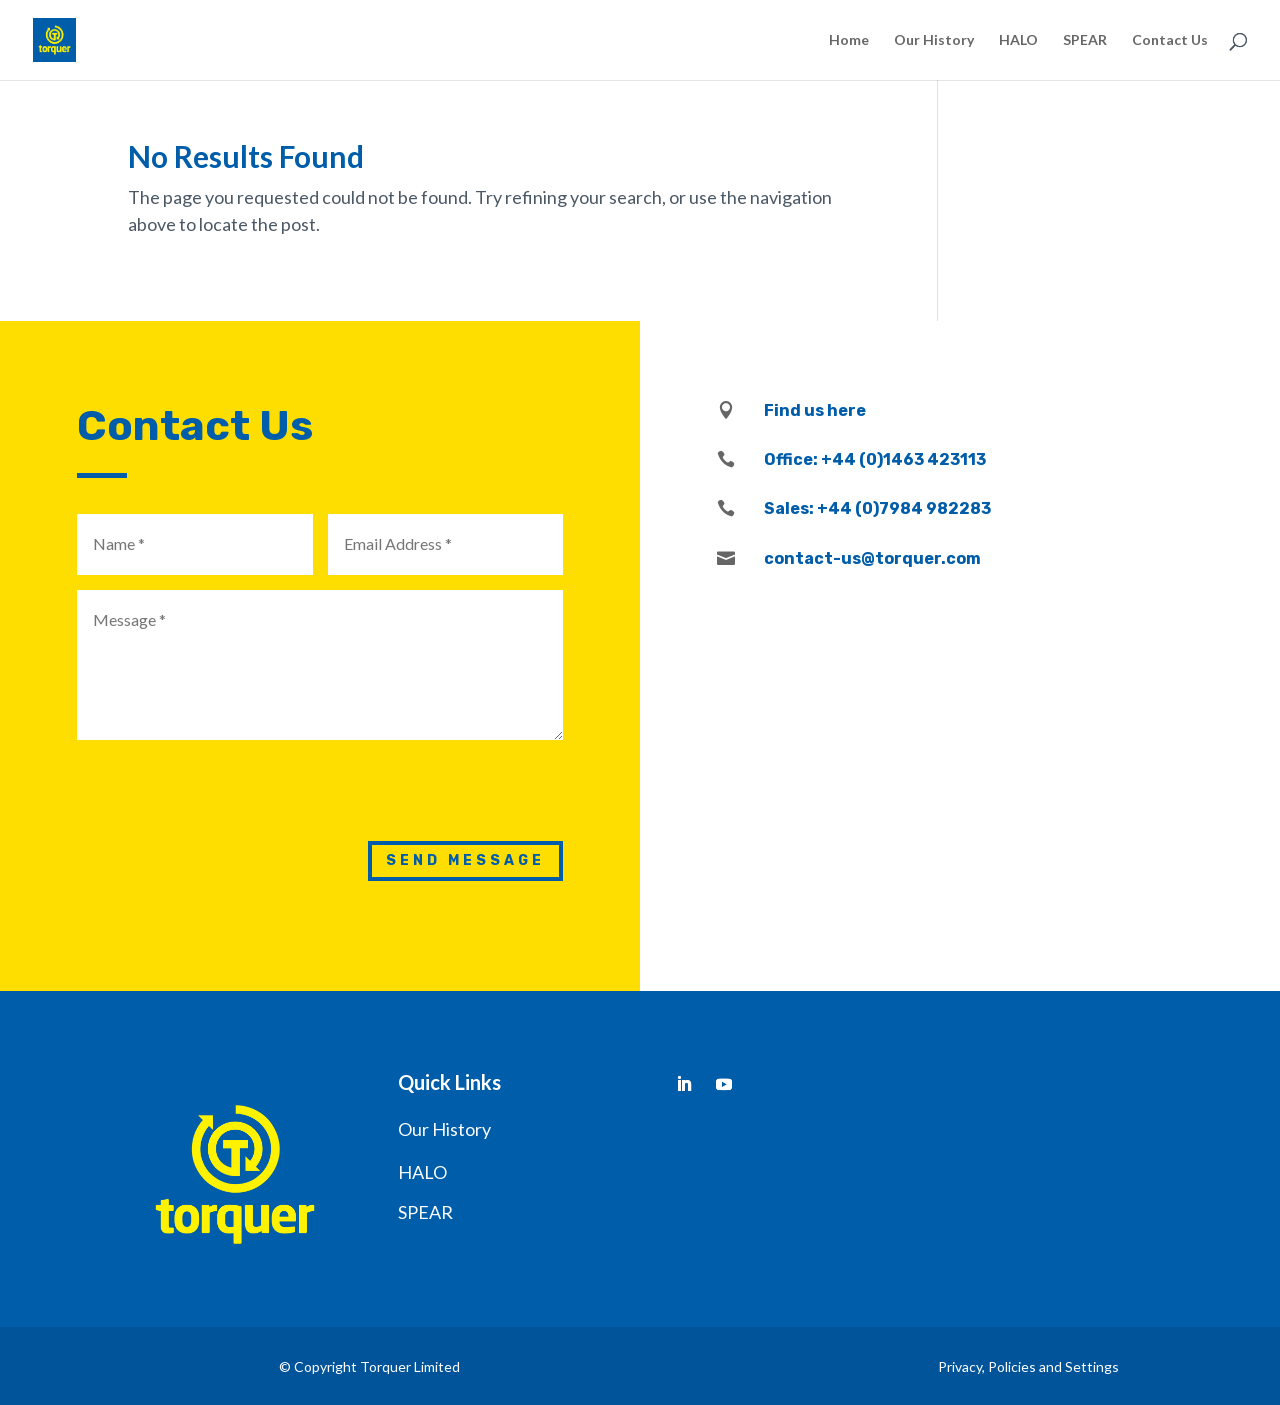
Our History (934, 40)
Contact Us (1170, 40)
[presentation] (411, 794)
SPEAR (1085, 40)
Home (849, 40)
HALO (1018, 40)
